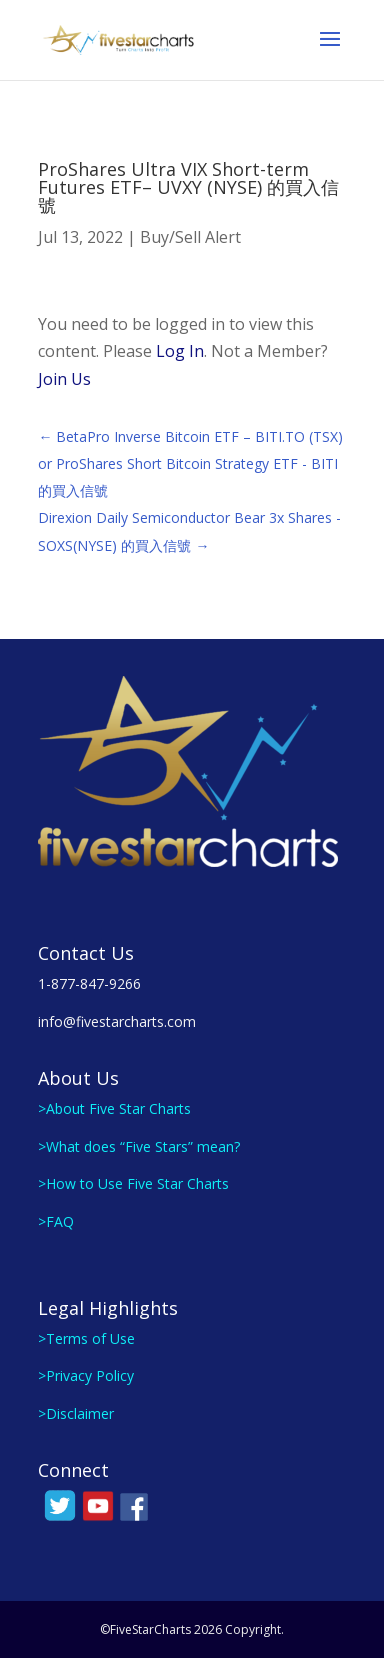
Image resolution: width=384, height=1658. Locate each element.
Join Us (64, 379)
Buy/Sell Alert (190, 237)
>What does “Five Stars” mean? (139, 1146)
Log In (180, 351)
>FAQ (56, 1221)
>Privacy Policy (86, 1375)
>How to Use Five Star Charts (133, 1183)
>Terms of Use (86, 1338)
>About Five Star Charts (114, 1108)
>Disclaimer (76, 1413)
